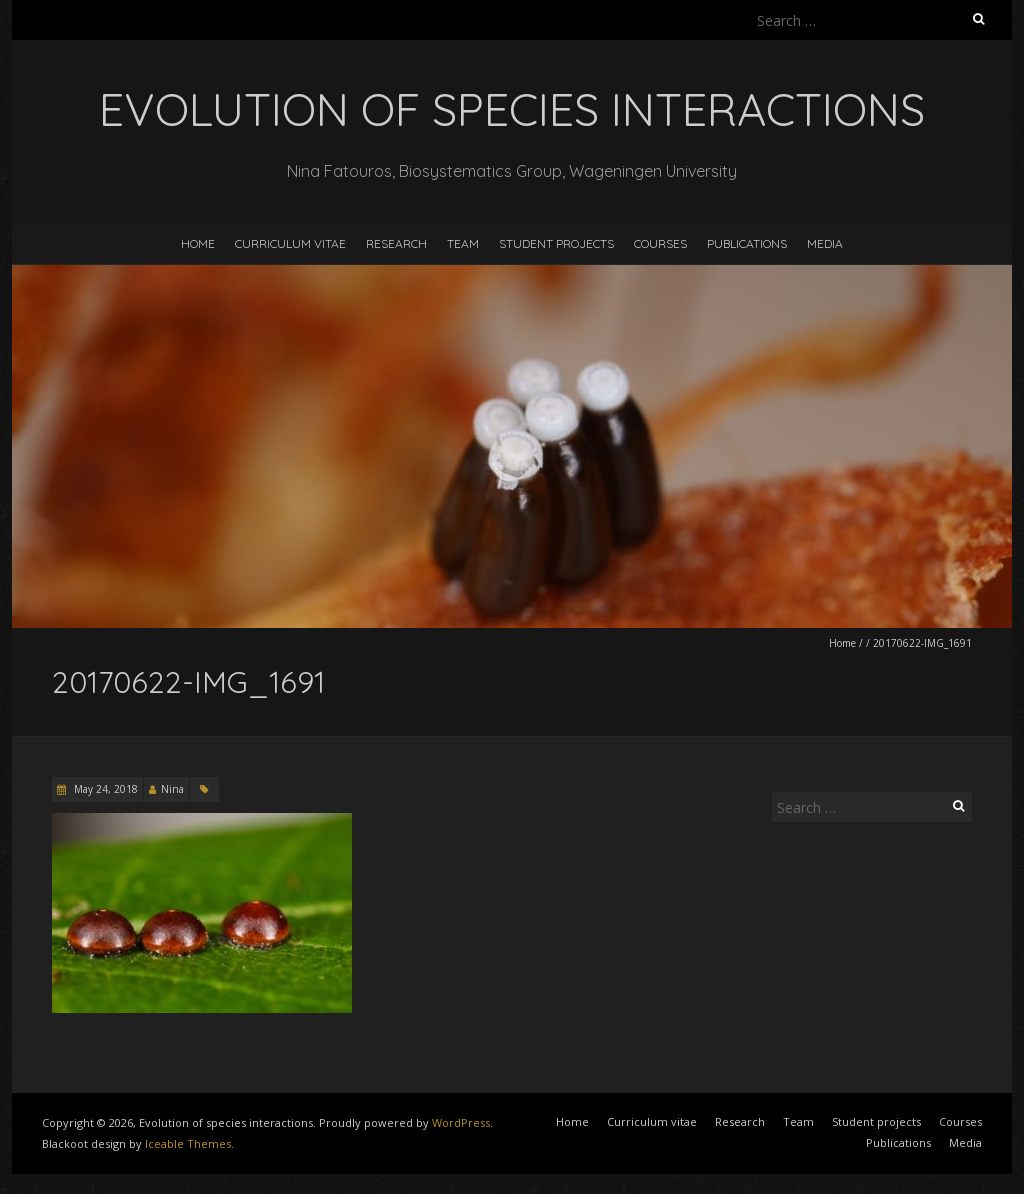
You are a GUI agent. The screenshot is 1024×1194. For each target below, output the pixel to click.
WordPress (461, 1122)
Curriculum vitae (290, 243)
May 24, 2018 (104, 789)
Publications (747, 243)
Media (825, 243)
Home (198, 243)
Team (463, 243)
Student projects (556, 243)
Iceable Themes (188, 1143)
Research (396, 243)
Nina (172, 789)
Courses (660, 243)
